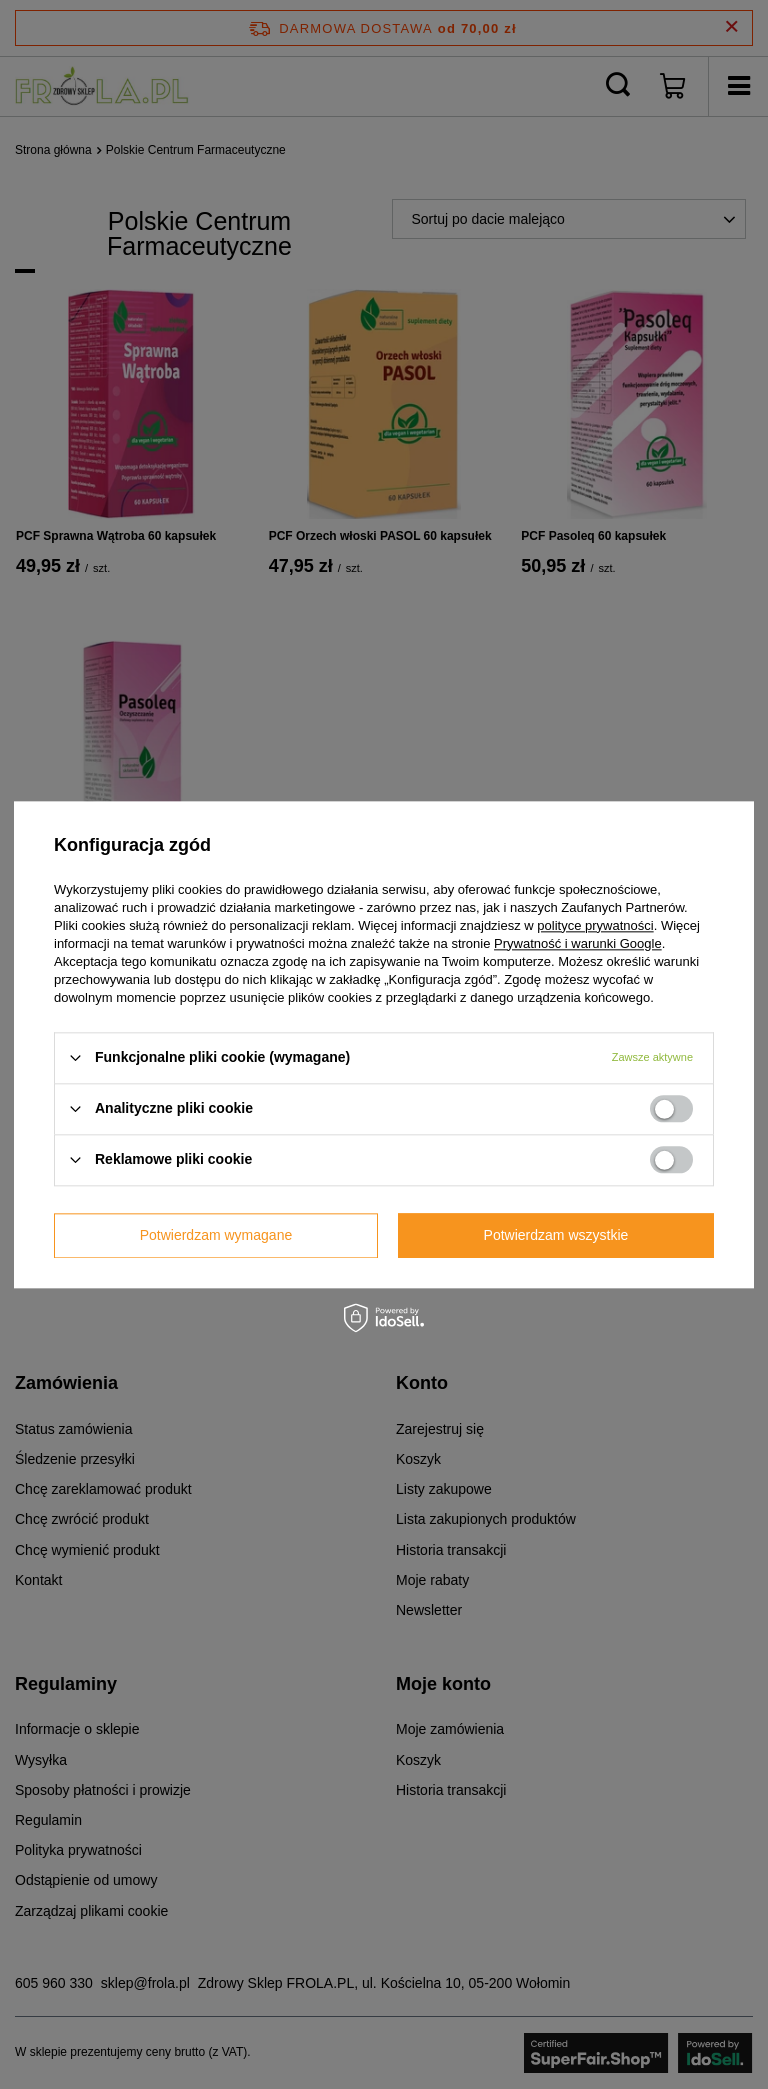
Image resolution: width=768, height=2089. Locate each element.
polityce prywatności (595, 925)
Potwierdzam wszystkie (556, 1235)
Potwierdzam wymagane (216, 1235)
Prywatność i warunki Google (578, 943)
